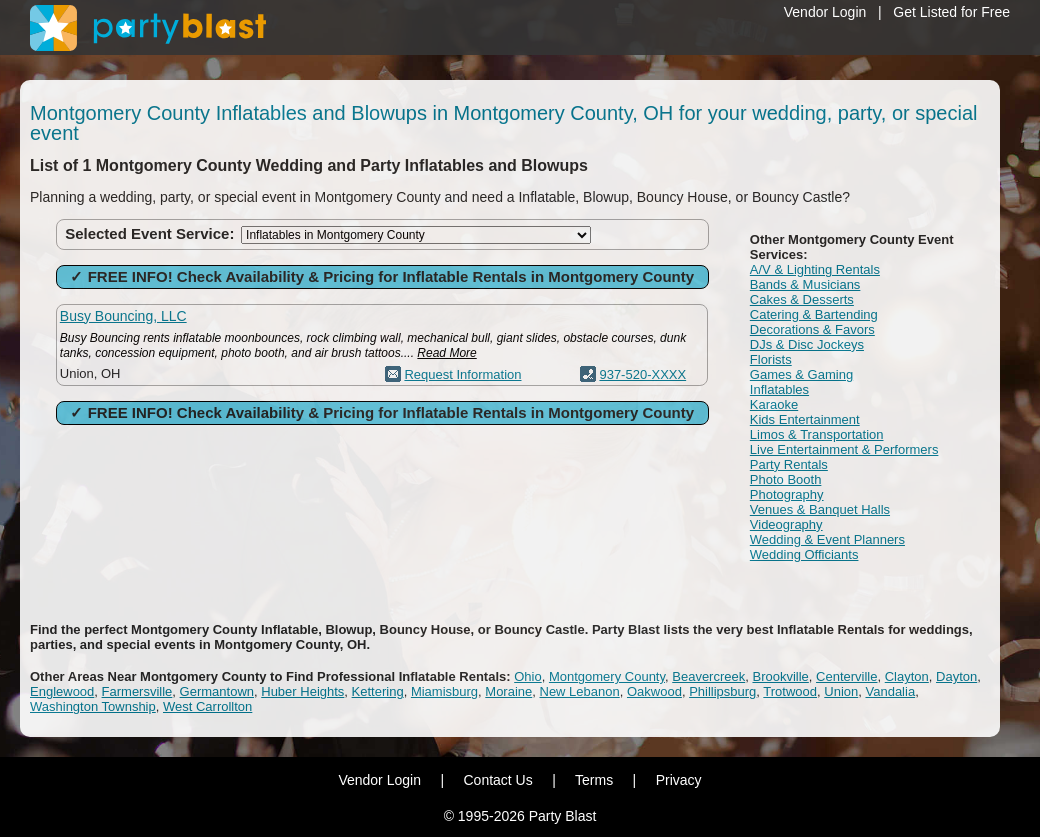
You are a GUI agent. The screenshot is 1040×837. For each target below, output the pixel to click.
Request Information (462, 374)
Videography (786, 524)
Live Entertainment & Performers (844, 449)
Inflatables (779, 389)
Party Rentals (789, 464)
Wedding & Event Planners (827, 539)
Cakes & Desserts (802, 299)
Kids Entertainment (805, 419)
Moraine (508, 691)
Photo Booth (786, 479)
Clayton (907, 676)
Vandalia (890, 691)
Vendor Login (825, 12)
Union (841, 691)
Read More (446, 353)
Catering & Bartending (814, 314)
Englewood (62, 691)
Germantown (217, 691)
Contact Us (497, 780)
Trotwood (790, 691)
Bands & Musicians (805, 284)
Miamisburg (444, 691)
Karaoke (774, 404)
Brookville (780, 676)
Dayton (956, 676)
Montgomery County (607, 676)
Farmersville (137, 691)
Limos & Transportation (817, 434)
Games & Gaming (801, 374)
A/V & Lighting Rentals (815, 269)
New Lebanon (580, 691)
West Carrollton (207, 706)
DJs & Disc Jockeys (807, 344)
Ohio (527, 676)
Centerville (846, 676)
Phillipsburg (722, 691)
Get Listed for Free (951, 12)
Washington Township (93, 706)
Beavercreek (708, 676)
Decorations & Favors (812, 329)
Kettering (378, 691)
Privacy (679, 780)
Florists (771, 359)
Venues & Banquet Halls (820, 509)
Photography (787, 494)
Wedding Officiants (804, 554)
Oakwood (654, 691)
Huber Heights (302, 691)
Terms (594, 780)
